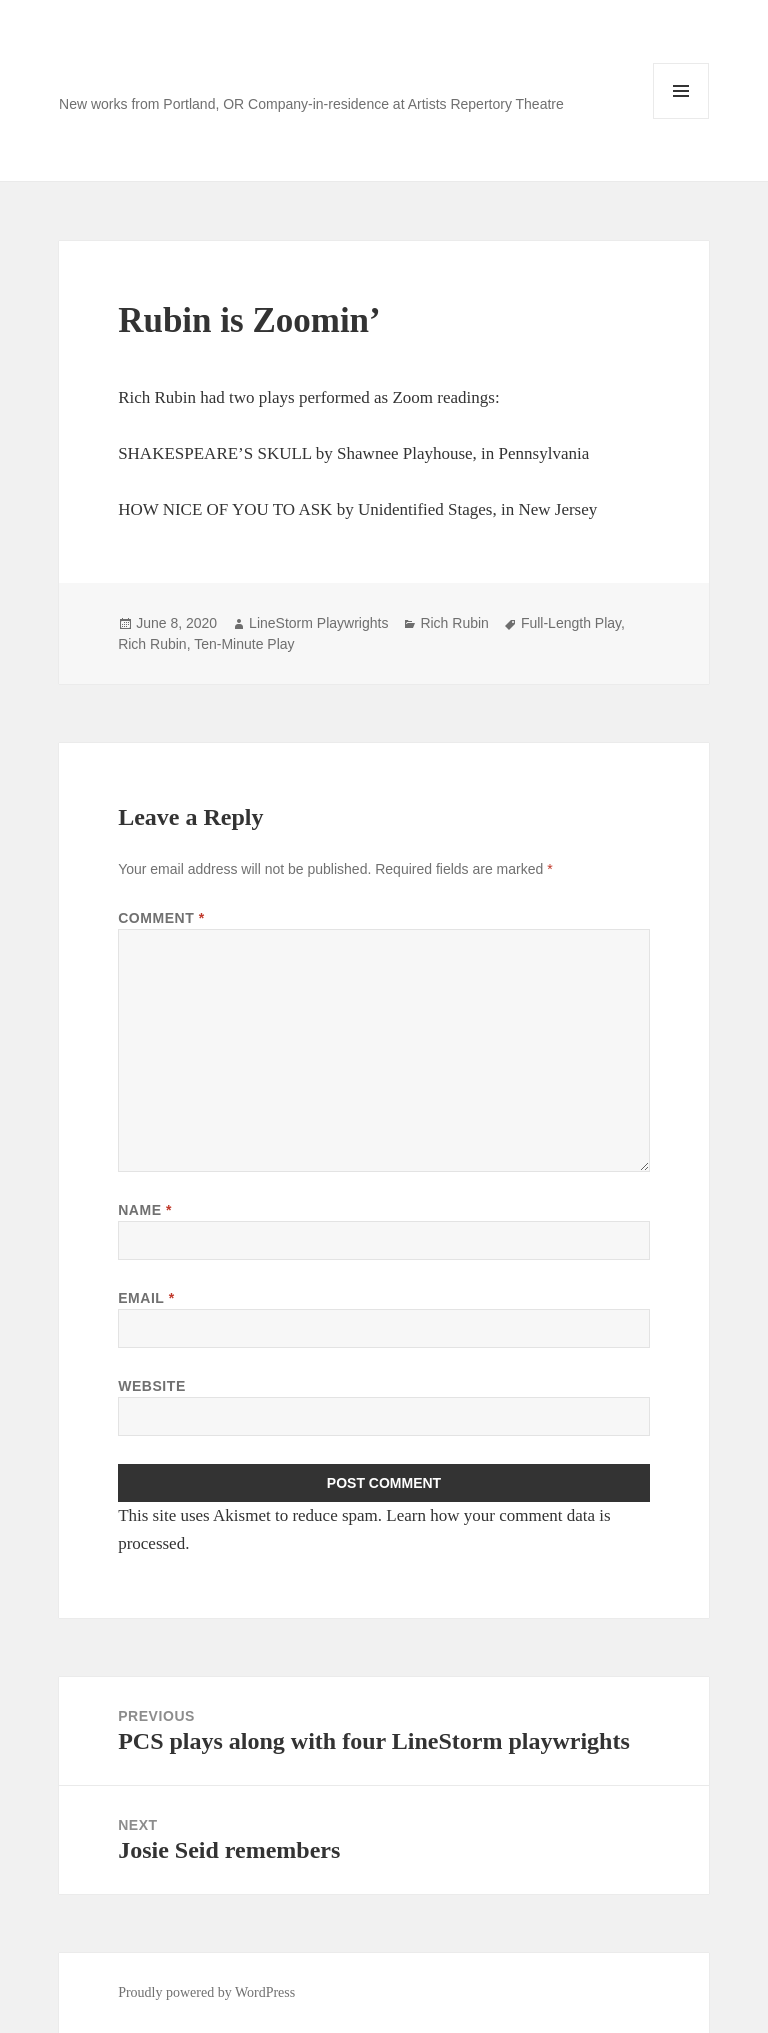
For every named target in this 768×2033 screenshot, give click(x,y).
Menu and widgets (681, 118)
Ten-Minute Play (244, 644)
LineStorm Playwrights (318, 623)
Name (145, 1210)
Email (146, 1298)
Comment (161, 918)
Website (152, 1386)
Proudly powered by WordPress (206, 1992)
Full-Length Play (571, 623)
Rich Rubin (454, 623)
